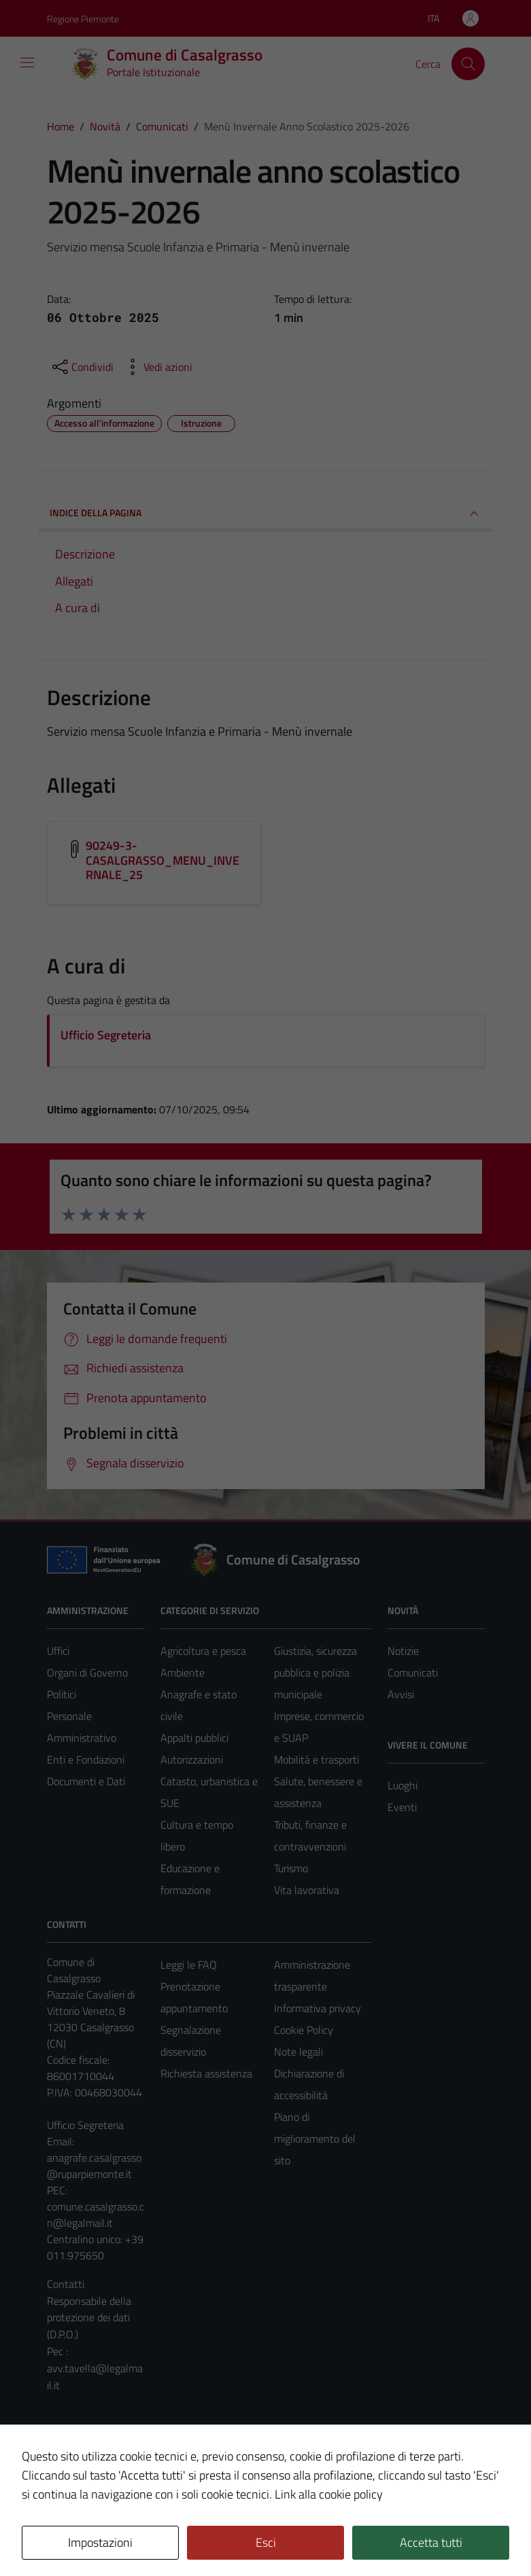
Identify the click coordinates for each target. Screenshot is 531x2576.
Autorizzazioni (191, 1759)
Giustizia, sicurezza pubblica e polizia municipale (315, 1672)
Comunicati (413, 1672)
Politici (61, 1694)
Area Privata (75, 2452)
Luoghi (402, 1785)
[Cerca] (467, 64)
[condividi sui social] (81, 367)
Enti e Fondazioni (85, 1759)
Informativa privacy (317, 2008)
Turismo (291, 1868)
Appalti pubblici (194, 1738)
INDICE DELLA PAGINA (266, 513)
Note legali (298, 2051)
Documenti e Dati (86, 1781)
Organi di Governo (87, 1672)
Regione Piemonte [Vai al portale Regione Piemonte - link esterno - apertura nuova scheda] (83, 19)
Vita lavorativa (306, 1890)
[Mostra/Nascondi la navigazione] (27, 62)
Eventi (402, 1807)
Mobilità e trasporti (316, 1759)
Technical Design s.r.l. (139, 2536)
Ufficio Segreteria (106, 1035)
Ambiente (182, 1672)
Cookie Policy (303, 2030)
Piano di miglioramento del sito (315, 2138)
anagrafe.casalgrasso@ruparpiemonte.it (94, 2165)
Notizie (403, 1651)
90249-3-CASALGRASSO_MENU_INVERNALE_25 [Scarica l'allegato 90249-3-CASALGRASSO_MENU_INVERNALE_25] (163, 860)
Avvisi (401, 1694)
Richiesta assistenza (206, 2073)
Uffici (58, 1651)
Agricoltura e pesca (203, 1651)
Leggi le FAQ (188, 1964)
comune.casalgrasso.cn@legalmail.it (95, 2214)
